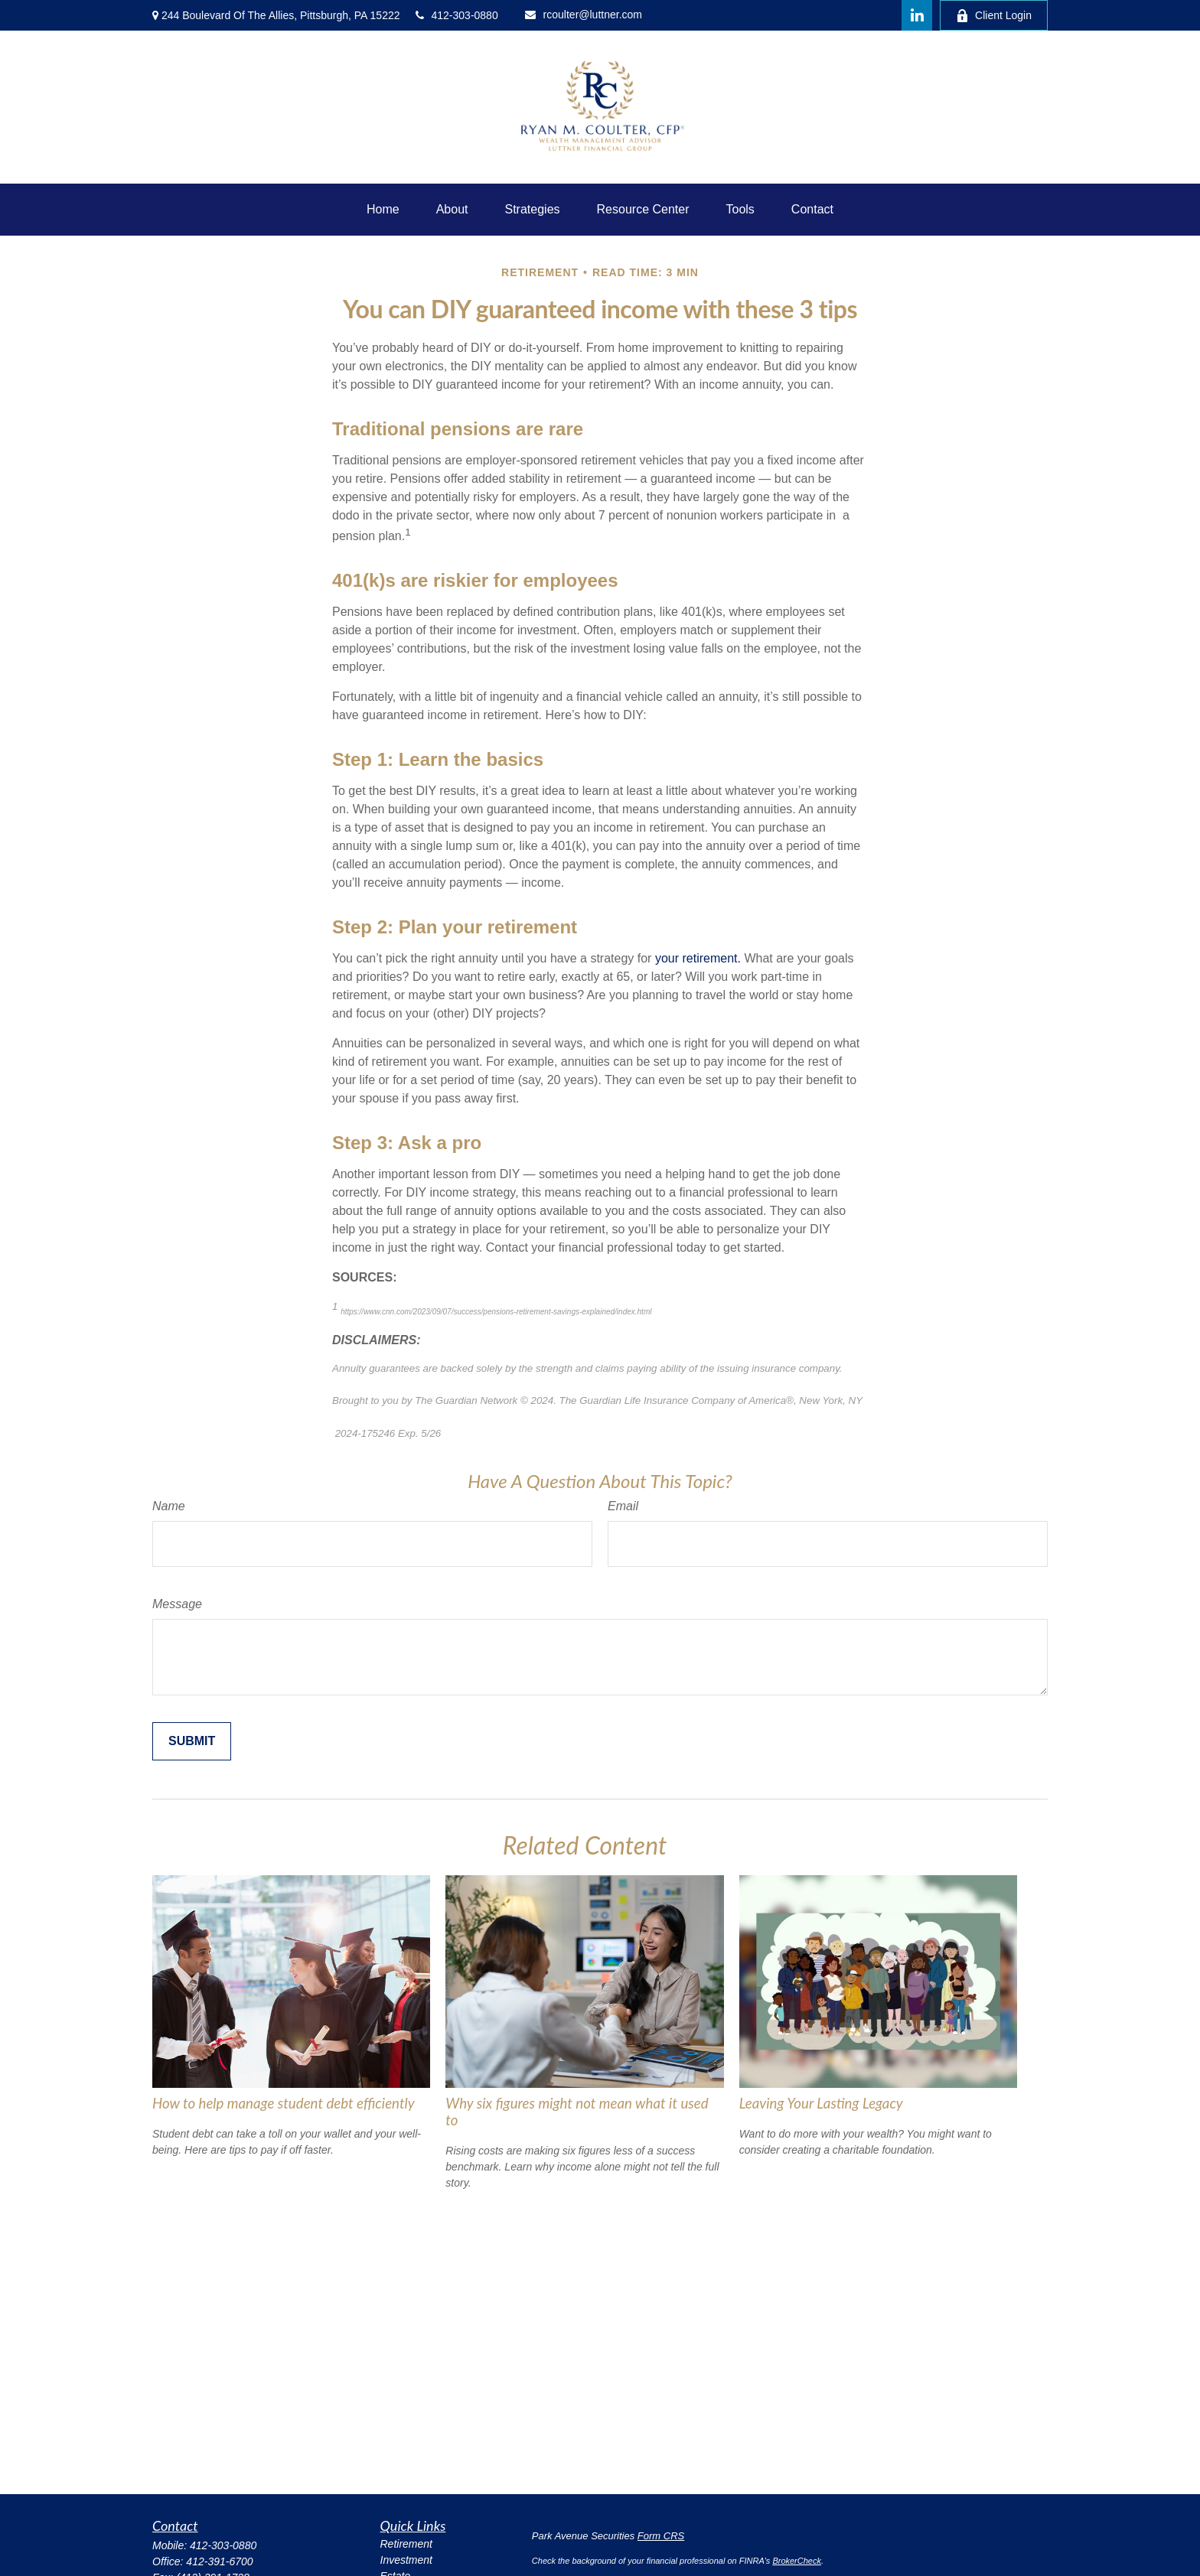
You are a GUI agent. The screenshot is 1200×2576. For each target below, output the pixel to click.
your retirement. (698, 958)
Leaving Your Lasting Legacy (821, 2103)
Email (623, 1506)
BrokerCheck (796, 2560)
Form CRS (661, 2536)
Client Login (994, 15)
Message (177, 1603)
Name (168, 1506)
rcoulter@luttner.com (583, 14)
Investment (406, 2560)
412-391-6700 (219, 2561)
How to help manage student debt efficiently (283, 2103)
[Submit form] (191, 1741)
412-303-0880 (457, 15)
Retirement (406, 2544)
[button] (383, 209)
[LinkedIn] (917, 15)
